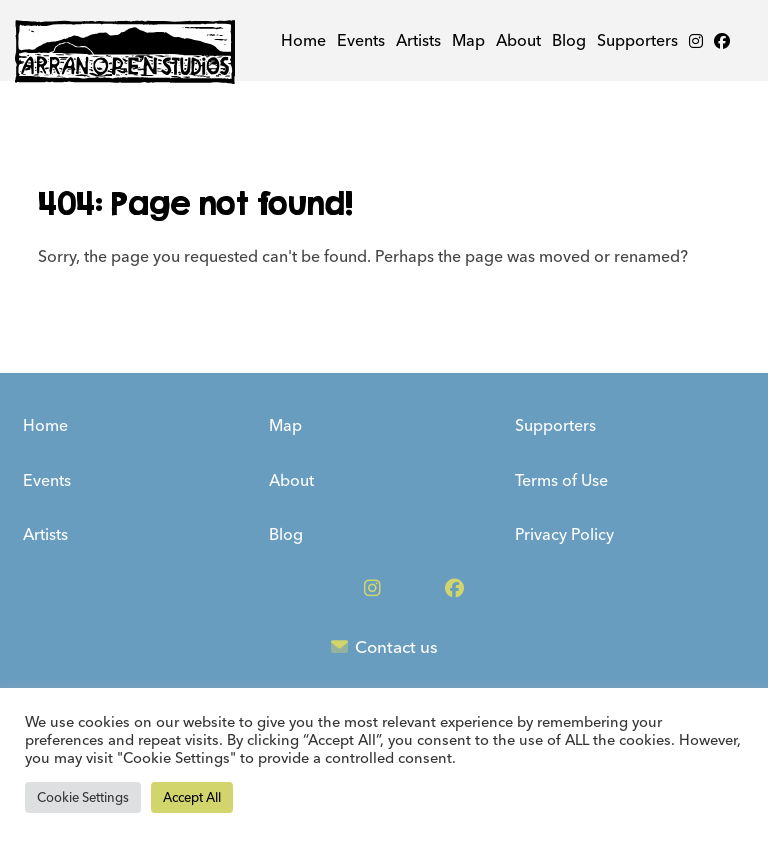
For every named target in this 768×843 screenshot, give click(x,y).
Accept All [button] (192, 797)
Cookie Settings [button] (83, 797)
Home (303, 40)
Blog (569, 40)
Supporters (637, 40)
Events (361, 40)
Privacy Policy (564, 534)
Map (468, 40)
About (518, 40)
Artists (418, 40)
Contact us (384, 647)
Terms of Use (561, 480)
